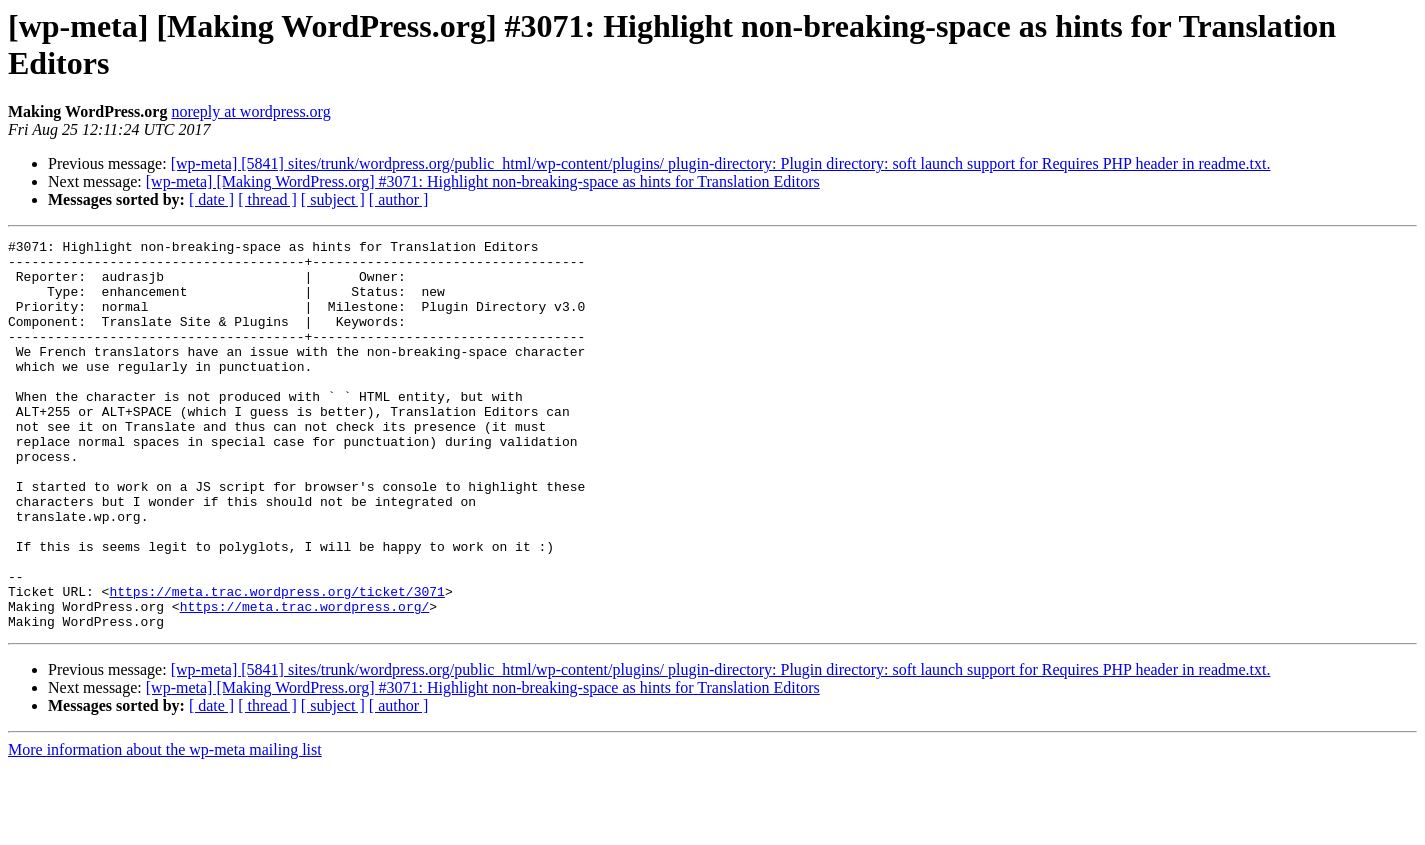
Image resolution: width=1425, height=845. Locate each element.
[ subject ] (333, 199)
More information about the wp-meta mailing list (165, 827)
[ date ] (211, 199)
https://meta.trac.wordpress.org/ (305, 681)
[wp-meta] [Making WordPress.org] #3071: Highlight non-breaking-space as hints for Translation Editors (483, 181)
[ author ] (399, 199)
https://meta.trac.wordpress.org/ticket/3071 (276, 663)
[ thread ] (267, 199)
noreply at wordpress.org (250, 111)
